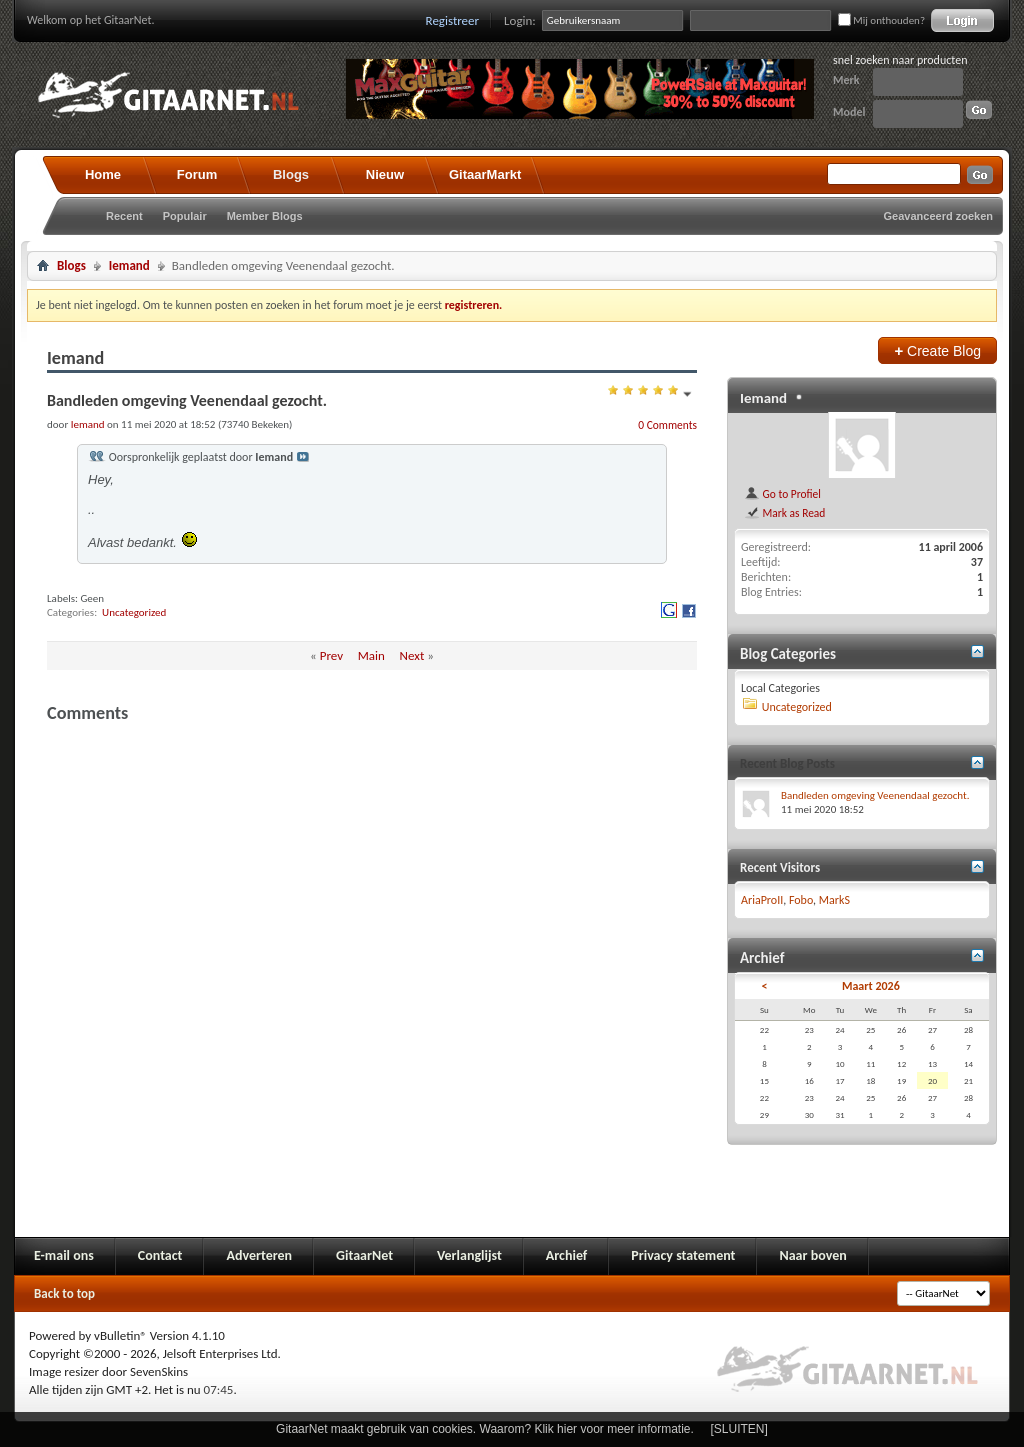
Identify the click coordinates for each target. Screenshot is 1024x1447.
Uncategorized (134, 612)
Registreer (453, 20)
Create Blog (937, 350)
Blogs (291, 174)
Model (849, 112)
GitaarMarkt (485, 174)
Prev (331, 655)
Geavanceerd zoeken (938, 216)
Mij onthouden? (881, 20)
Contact (160, 1255)
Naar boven (812, 1255)
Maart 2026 (871, 986)
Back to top (64, 1293)
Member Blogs (265, 216)
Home (103, 174)
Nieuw (385, 174)
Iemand (129, 265)
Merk (846, 80)
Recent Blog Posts (787, 763)
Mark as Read (784, 513)
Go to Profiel (782, 494)
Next (412, 655)
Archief (566, 1255)
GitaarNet (364, 1255)
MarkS (834, 900)
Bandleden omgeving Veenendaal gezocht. (875, 795)
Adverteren (259, 1255)
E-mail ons (64, 1255)
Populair (185, 216)
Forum (197, 174)
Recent (124, 216)
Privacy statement (683, 1255)
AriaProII (762, 900)
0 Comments (667, 425)
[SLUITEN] (739, 1429)
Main (371, 655)
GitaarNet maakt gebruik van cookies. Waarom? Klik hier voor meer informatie (483, 1429)
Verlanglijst (469, 1255)
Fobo (801, 900)
